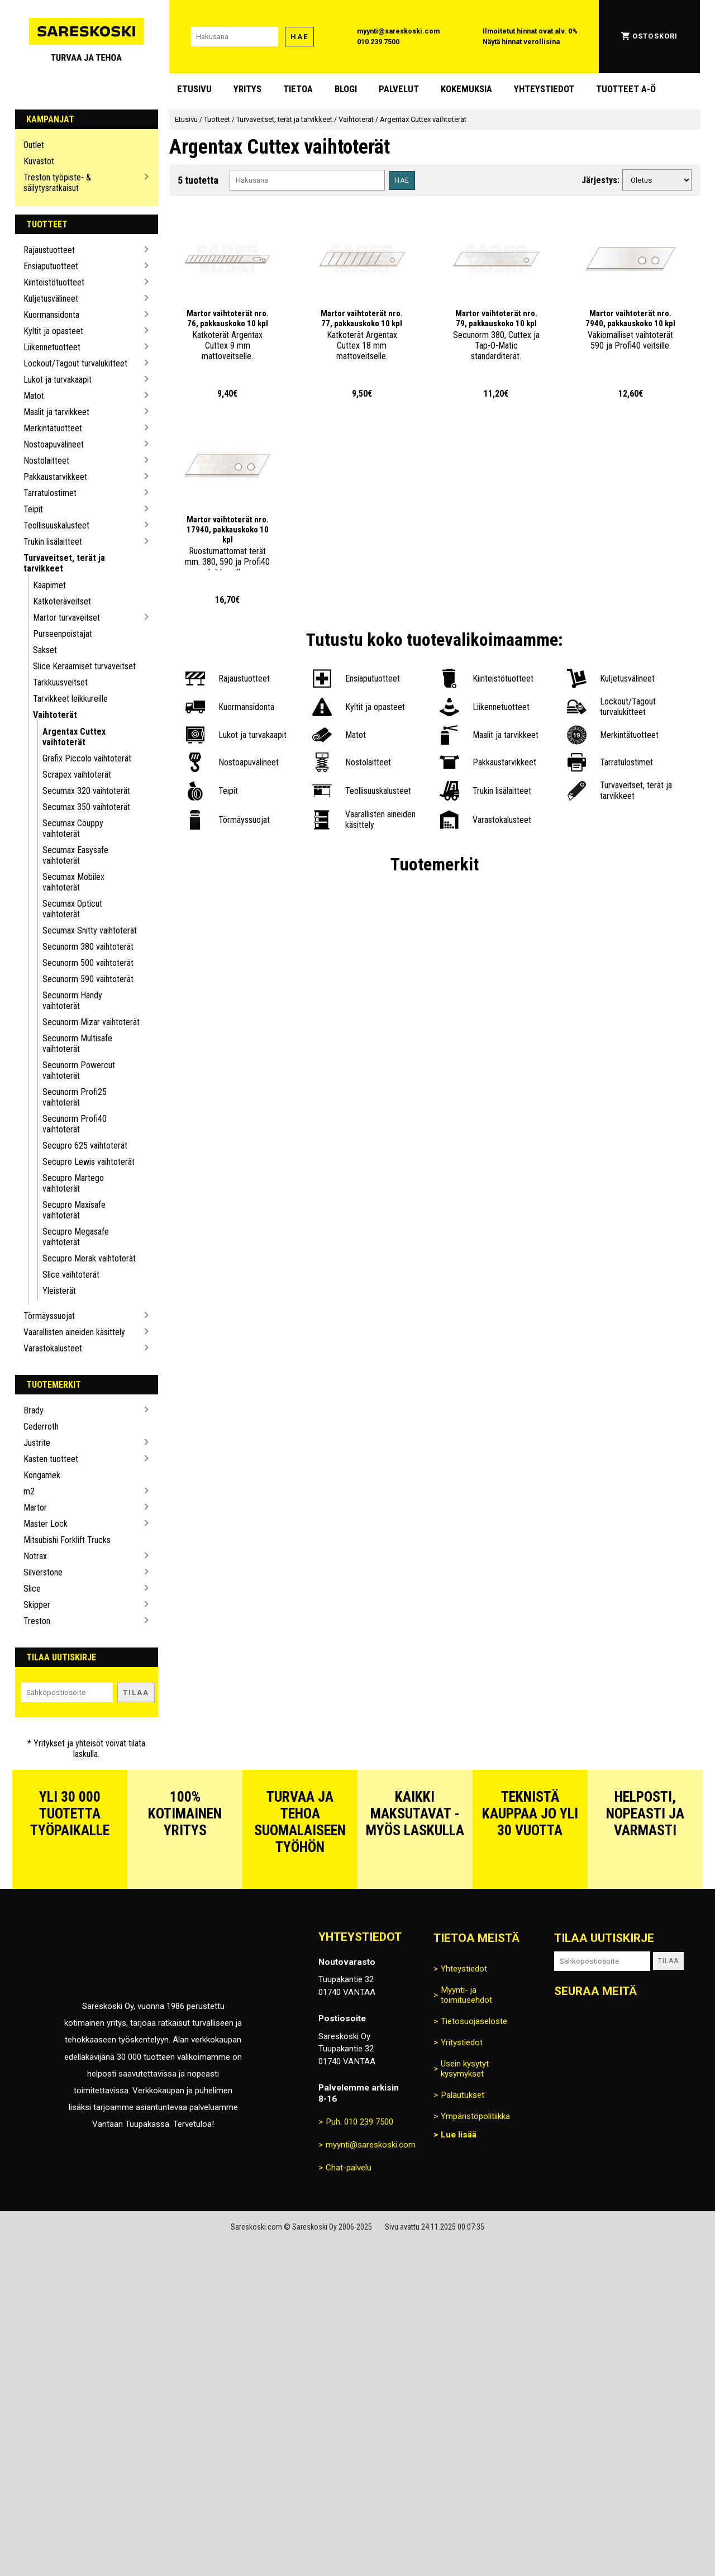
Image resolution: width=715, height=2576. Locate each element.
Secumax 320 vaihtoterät (86, 790)
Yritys (247, 88)
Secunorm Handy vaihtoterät (72, 1000)
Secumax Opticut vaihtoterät (72, 909)
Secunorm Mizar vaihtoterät (91, 1022)
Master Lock (45, 1523)
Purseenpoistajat (62, 633)
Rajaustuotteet (49, 250)
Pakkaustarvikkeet (55, 477)
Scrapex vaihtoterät (76, 774)
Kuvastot (38, 161)
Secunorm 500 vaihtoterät (88, 963)
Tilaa (136, 1692)
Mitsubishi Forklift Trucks (67, 1540)
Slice (32, 1588)
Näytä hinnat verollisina (521, 41)
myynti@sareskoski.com (398, 31)
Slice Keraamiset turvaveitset (84, 666)
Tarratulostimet (50, 493)
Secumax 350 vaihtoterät (86, 807)
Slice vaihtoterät (70, 1274)
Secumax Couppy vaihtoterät (72, 828)
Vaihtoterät (55, 715)
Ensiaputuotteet (50, 266)
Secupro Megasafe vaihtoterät (75, 1236)
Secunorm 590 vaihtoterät (88, 979)
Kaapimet (49, 585)
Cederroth (41, 1426)
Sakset (45, 650)
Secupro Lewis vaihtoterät (88, 1161)
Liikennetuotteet (51, 347)
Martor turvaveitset (66, 617)
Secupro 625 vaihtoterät (84, 1145)
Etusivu (194, 88)
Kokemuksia (466, 88)
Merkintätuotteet (52, 428)
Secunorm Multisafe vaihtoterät (77, 1043)
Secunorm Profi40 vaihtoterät (74, 1124)
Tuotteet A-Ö (626, 88)
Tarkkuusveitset (60, 682)
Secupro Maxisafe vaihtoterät (74, 1210)
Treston (36, 1621)
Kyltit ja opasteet (53, 331)
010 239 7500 (378, 41)
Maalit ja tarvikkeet (56, 412)
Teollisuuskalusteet (56, 525)
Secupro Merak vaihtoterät (89, 1258)
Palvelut (399, 88)
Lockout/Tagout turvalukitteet (75, 363)
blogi (346, 88)
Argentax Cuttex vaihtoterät (74, 736)
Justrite (36, 1442)
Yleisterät (59, 1290)
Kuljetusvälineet (50, 298)
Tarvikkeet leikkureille (70, 698)
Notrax (35, 1556)
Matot (33, 396)
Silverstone (43, 1572)
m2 (29, 1491)
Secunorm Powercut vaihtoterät (78, 1070)
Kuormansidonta (51, 314)
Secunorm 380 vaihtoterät (88, 946)
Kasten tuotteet (50, 1459)
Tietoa (298, 88)
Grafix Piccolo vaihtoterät (86, 758)
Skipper (36, 1604)
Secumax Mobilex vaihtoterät (73, 882)
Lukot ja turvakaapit (57, 379)
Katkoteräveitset (62, 601)
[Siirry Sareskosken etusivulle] (86, 36)
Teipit (33, 509)
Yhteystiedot (544, 88)
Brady (33, 1410)
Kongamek (41, 1475)
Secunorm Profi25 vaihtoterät (74, 1097)
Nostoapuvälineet (53, 444)
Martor (35, 1507)
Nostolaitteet (46, 460)
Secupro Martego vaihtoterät (73, 1183)
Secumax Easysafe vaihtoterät (75, 855)
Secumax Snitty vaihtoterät (89, 930)
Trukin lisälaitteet (52, 541)
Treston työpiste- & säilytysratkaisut (57, 182)
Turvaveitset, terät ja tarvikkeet (64, 563)
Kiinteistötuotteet (53, 282)
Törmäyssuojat (49, 1316)
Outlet (33, 145)
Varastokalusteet (52, 1348)
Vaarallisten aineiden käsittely (74, 1332)
